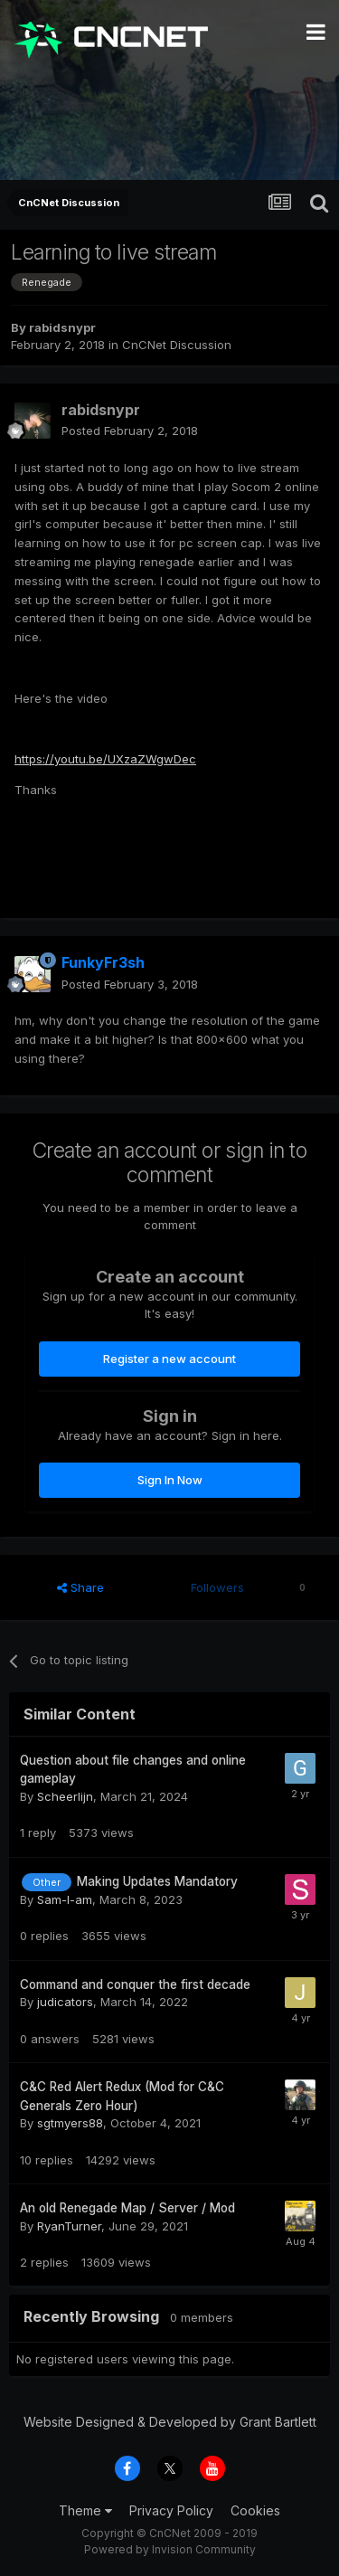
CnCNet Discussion (176, 344)
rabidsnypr (62, 327)
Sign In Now (169, 1480)
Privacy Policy (171, 2510)
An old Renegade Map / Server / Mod (127, 2208)
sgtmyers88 (70, 2123)
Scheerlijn (65, 1796)
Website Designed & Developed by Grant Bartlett (170, 2421)
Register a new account (169, 1358)
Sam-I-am (64, 1899)
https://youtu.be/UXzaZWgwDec (105, 759)
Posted (129, 430)
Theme (85, 2510)
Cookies (255, 2510)
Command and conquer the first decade (135, 1984)
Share (80, 1587)
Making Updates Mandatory (157, 1881)
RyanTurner (69, 2226)
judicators (65, 2001)
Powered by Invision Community (170, 2549)
